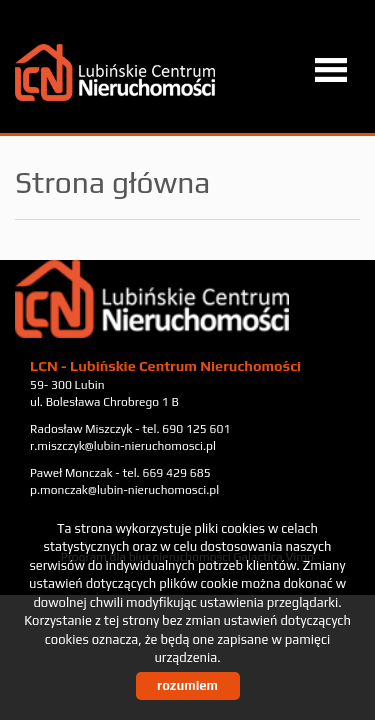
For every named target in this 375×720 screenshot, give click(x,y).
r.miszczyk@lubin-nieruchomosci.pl (123, 446)
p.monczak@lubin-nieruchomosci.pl (124, 490)
